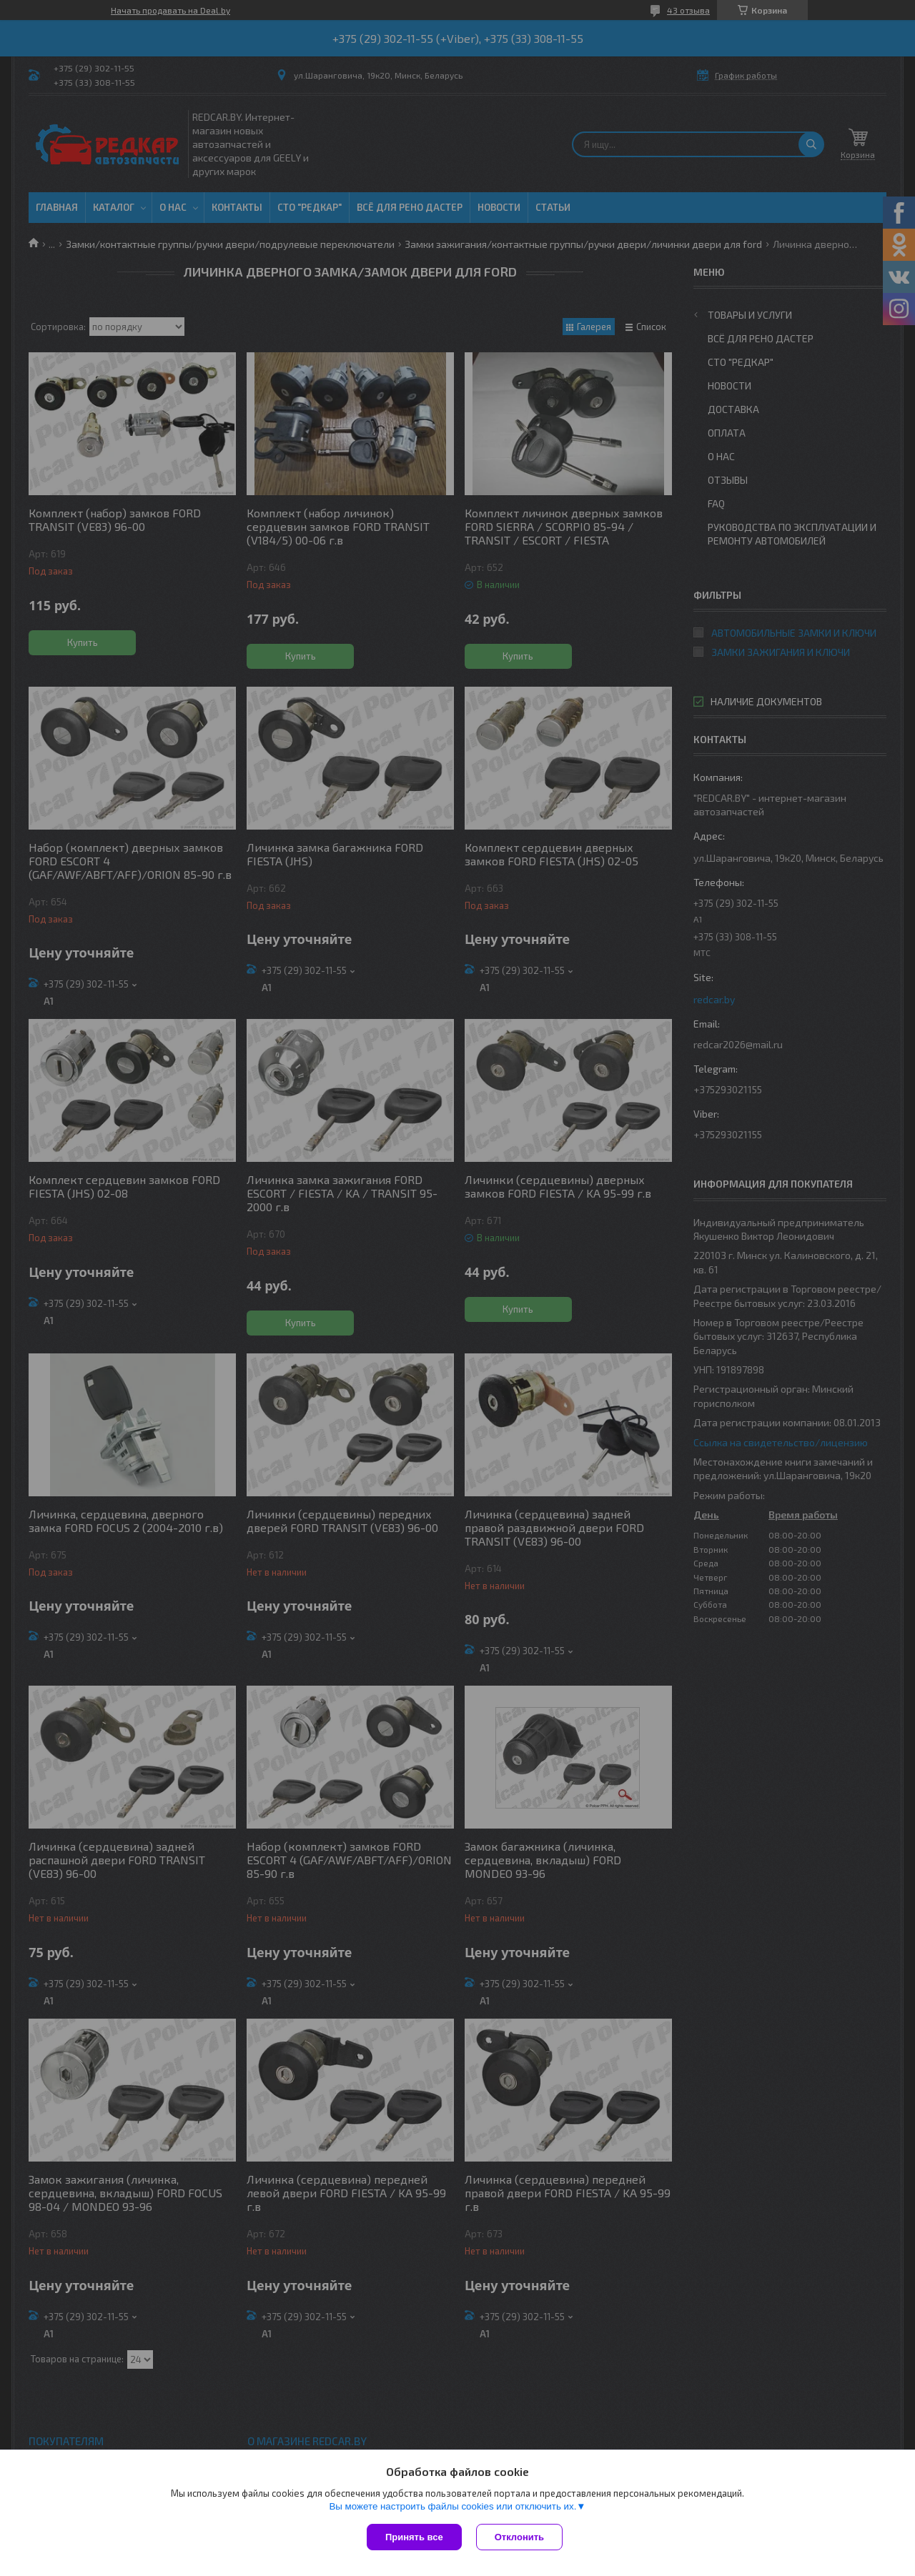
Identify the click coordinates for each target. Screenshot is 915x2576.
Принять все (414, 2537)
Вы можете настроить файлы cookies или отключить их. (452, 2506)
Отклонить (519, 2537)
